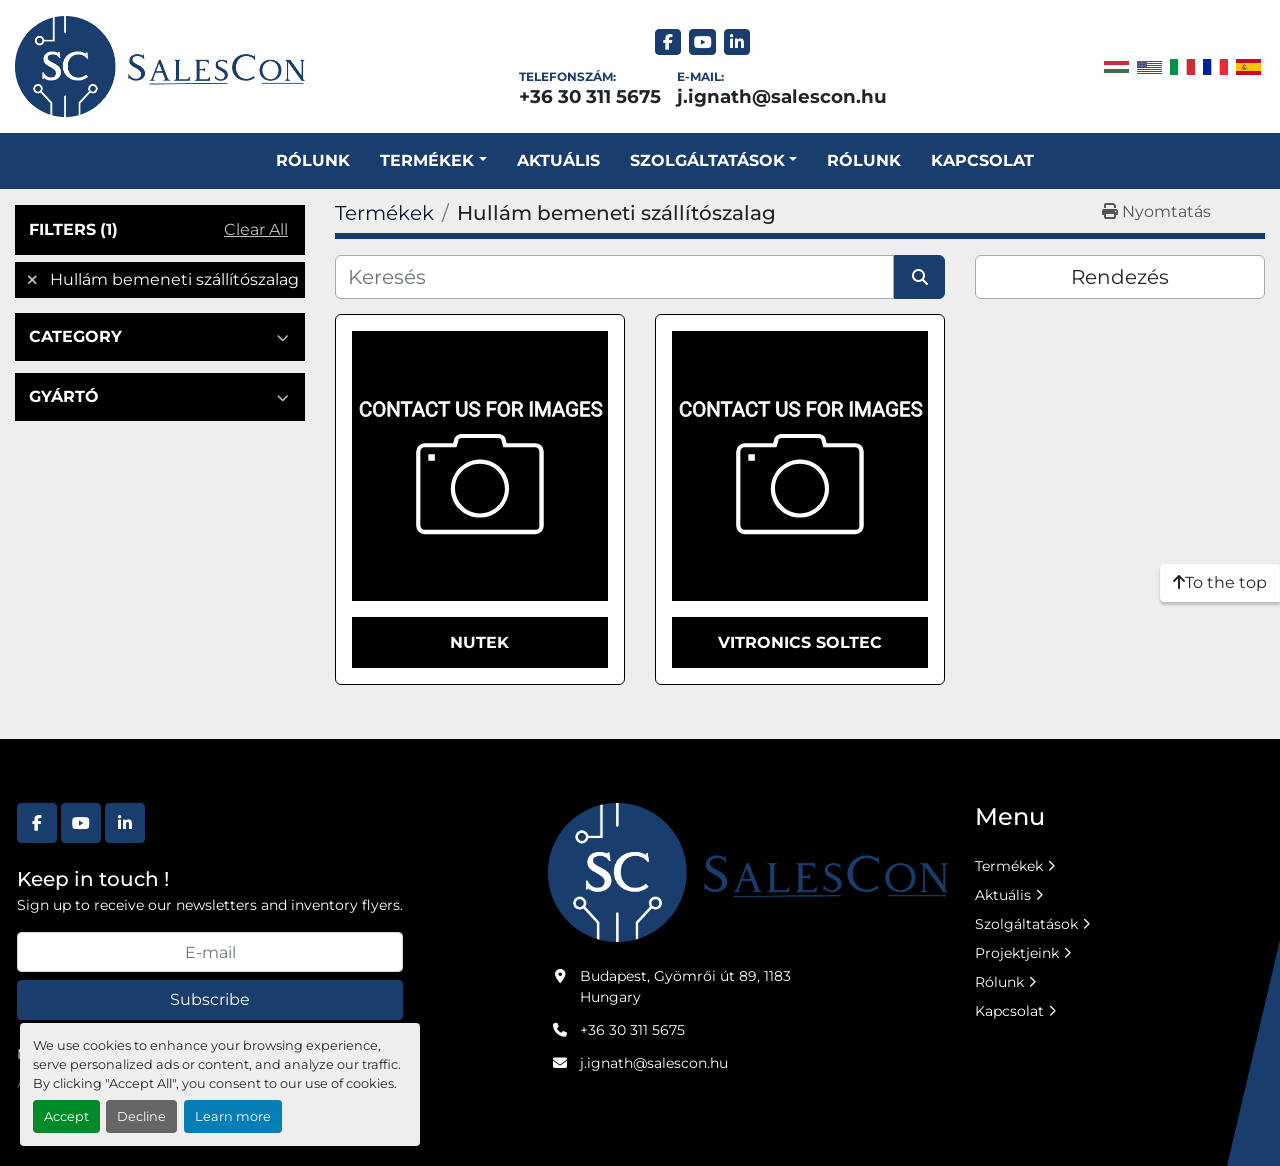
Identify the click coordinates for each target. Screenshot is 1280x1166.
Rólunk (313, 160)
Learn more (233, 1116)
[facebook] (668, 42)
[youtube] (702, 42)
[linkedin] (737, 42)
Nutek (479, 642)
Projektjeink (1017, 953)
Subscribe (210, 999)
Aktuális (558, 160)
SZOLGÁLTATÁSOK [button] (707, 160)
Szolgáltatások (1026, 924)
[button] (433, 161)
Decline (141, 1116)
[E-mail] (210, 952)
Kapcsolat (982, 160)
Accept (66, 1116)
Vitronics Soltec (800, 642)
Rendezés (1120, 277)
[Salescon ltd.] (748, 871)
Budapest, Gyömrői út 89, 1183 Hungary (685, 986)
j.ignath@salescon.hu (782, 96)
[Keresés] (614, 277)
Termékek (427, 160)
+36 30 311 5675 (590, 96)
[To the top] (1220, 583)
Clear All (256, 229)
